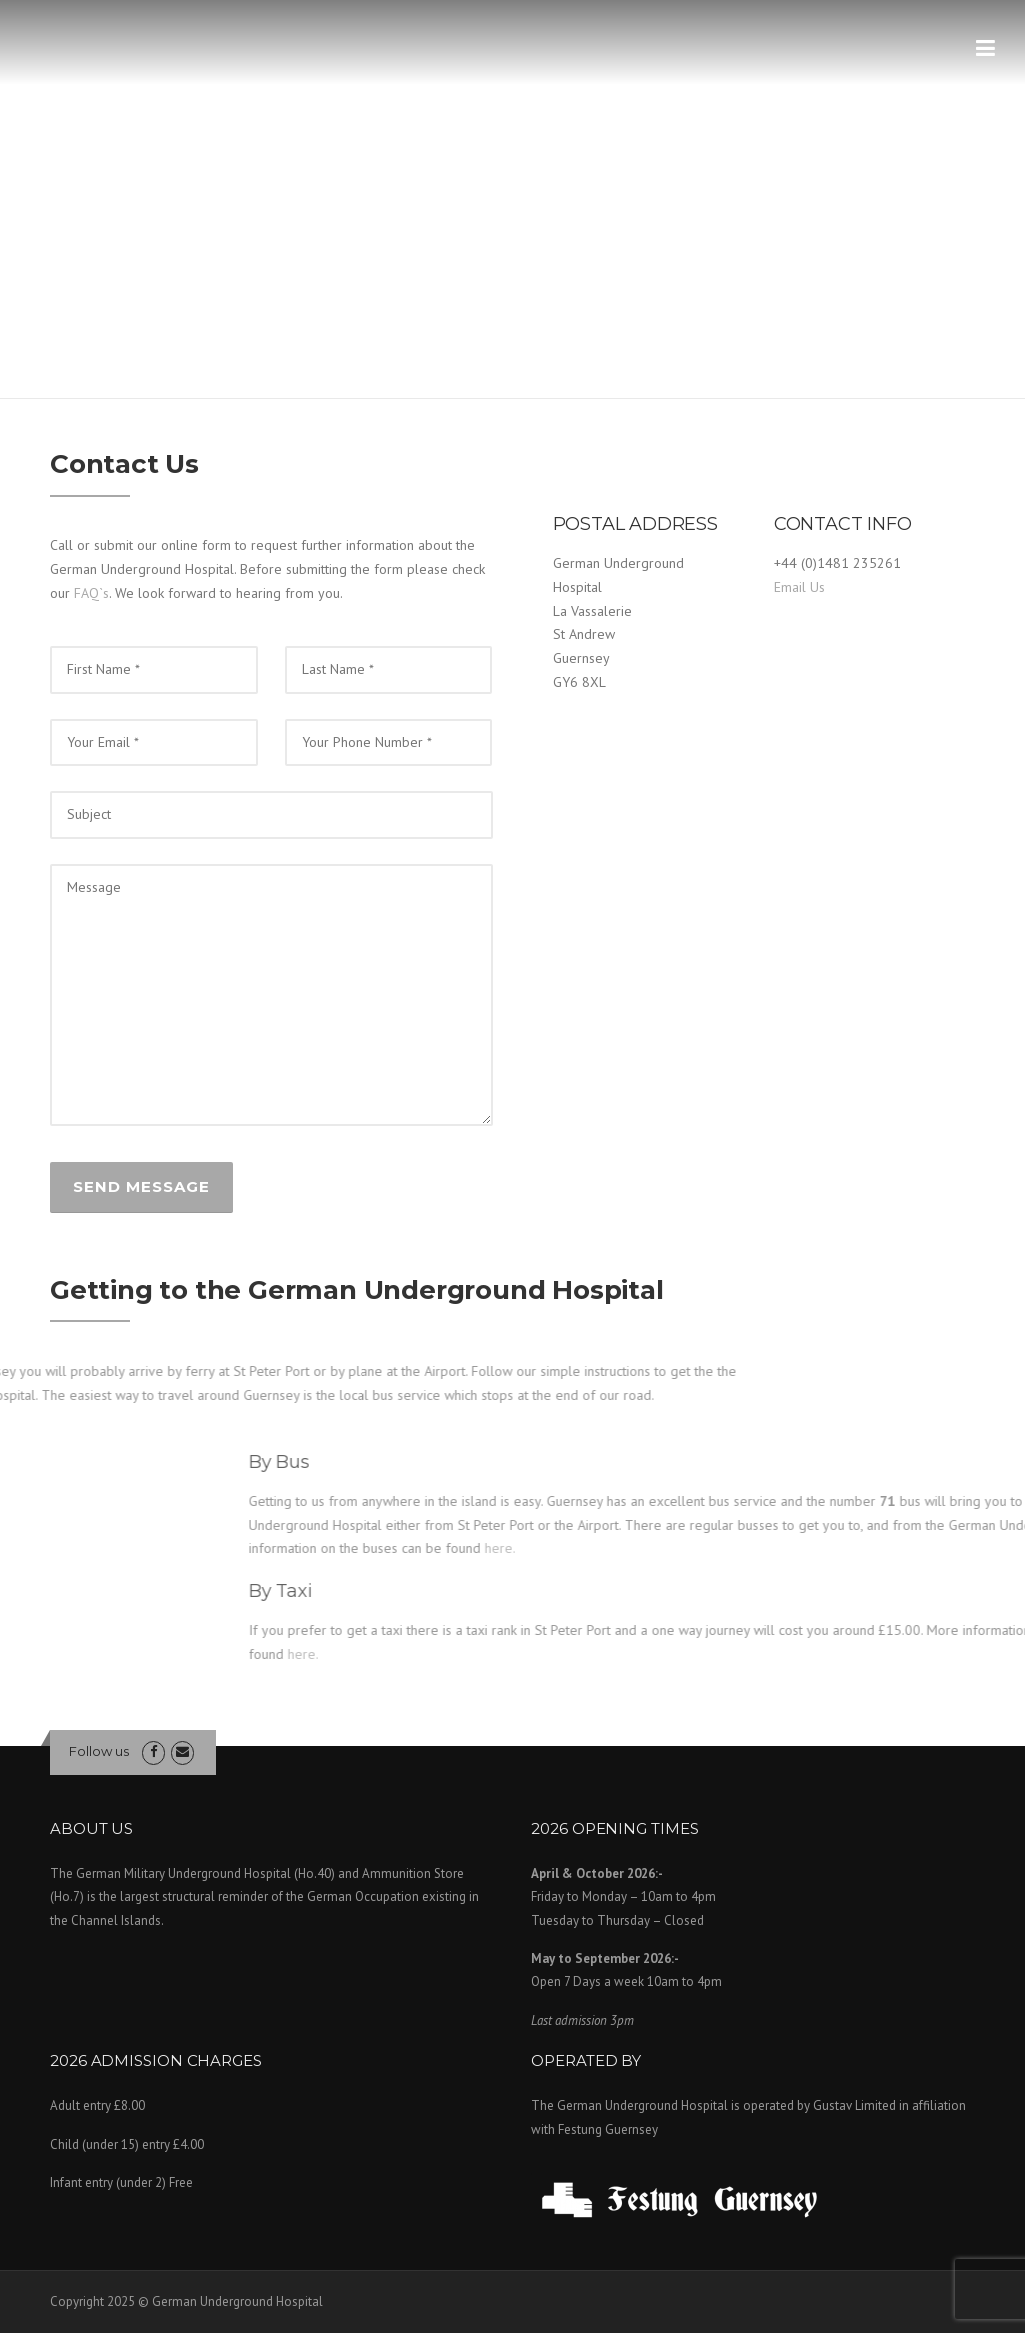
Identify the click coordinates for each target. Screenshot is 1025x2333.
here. (858, 1654)
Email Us (799, 587)
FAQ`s (91, 593)
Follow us (99, 1751)
